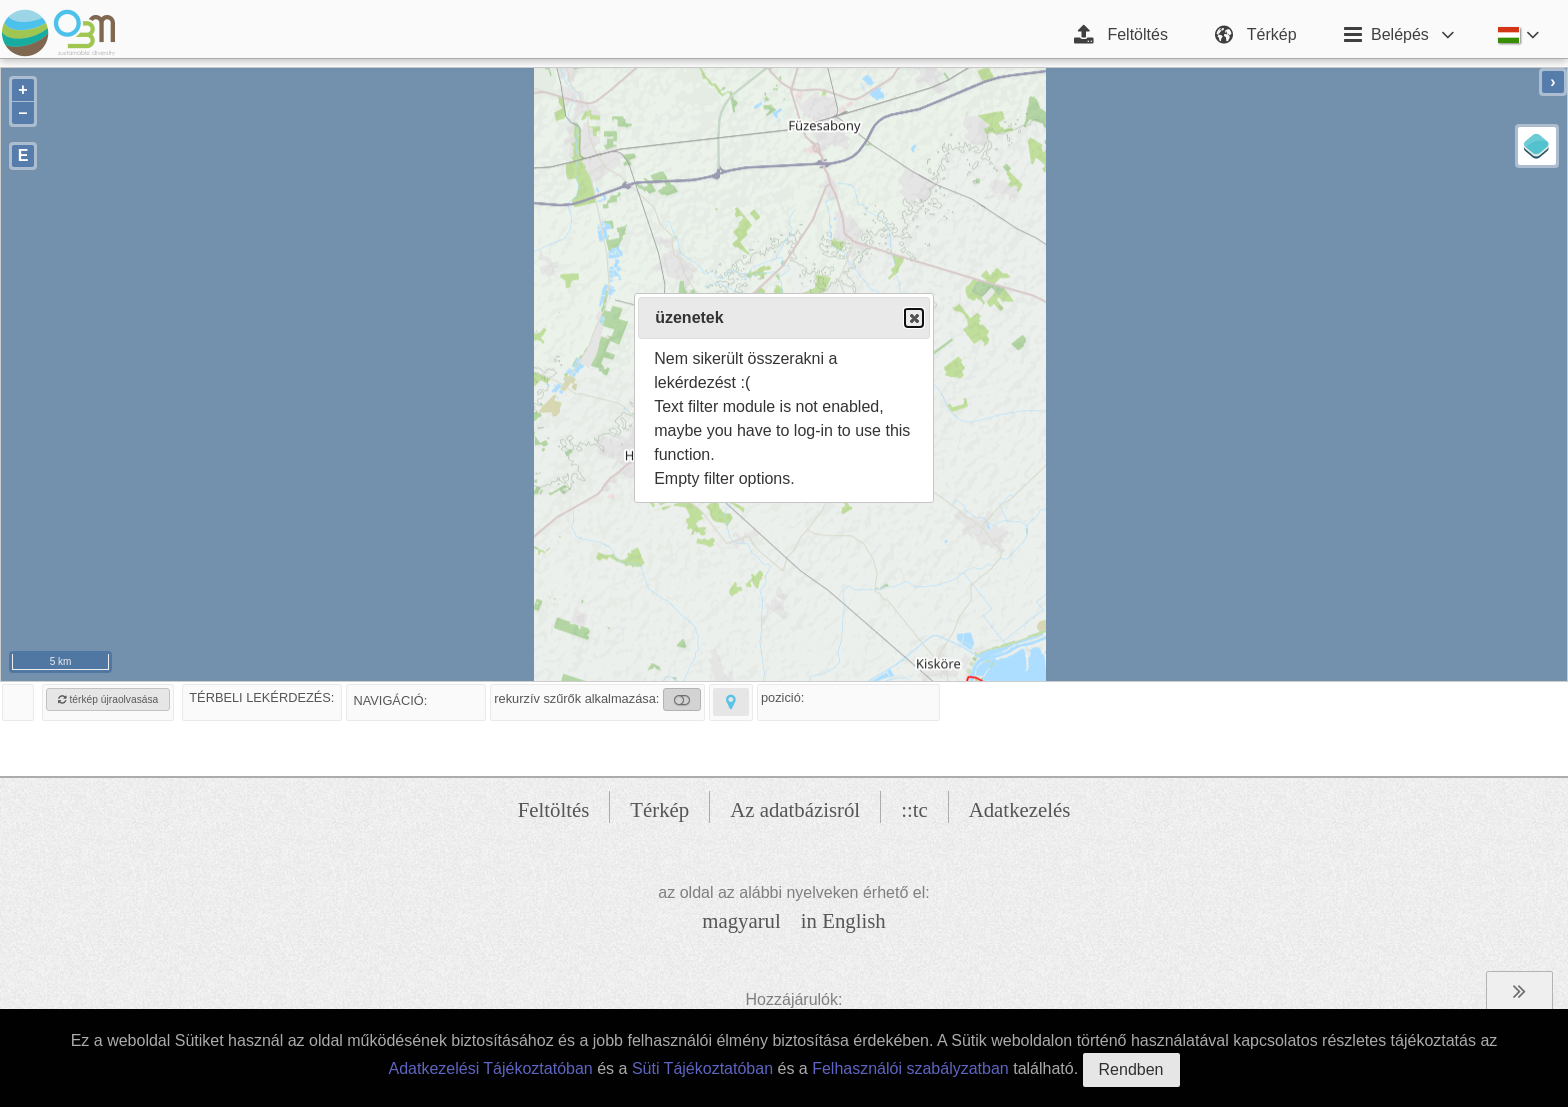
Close (913, 318)
